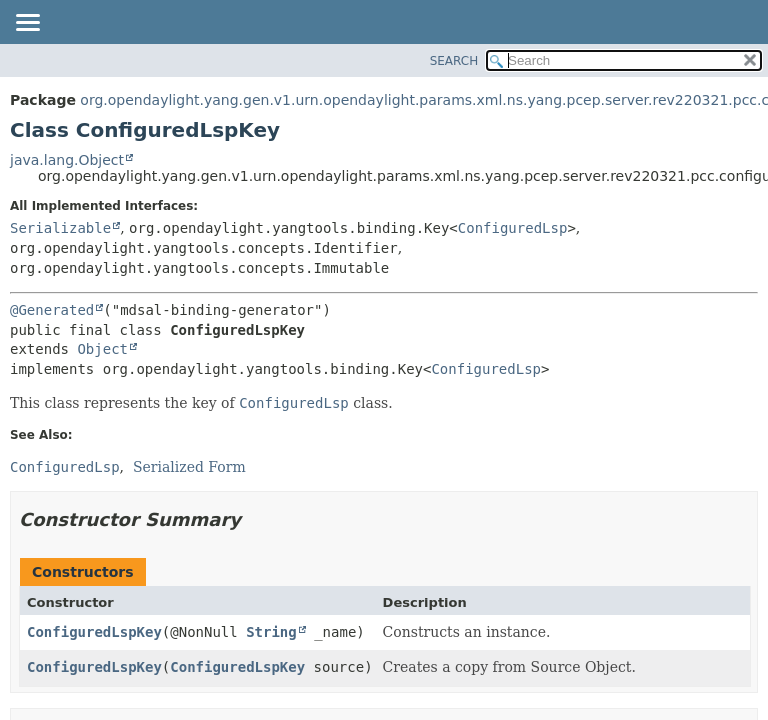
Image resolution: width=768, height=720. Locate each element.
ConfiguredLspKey (94, 632)
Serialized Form (189, 467)
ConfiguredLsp (513, 228)
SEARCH (454, 61)
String (271, 632)
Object (102, 349)
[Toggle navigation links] (27, 24)
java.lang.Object (67, 160)
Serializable (60, 228)
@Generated (52, 310)
